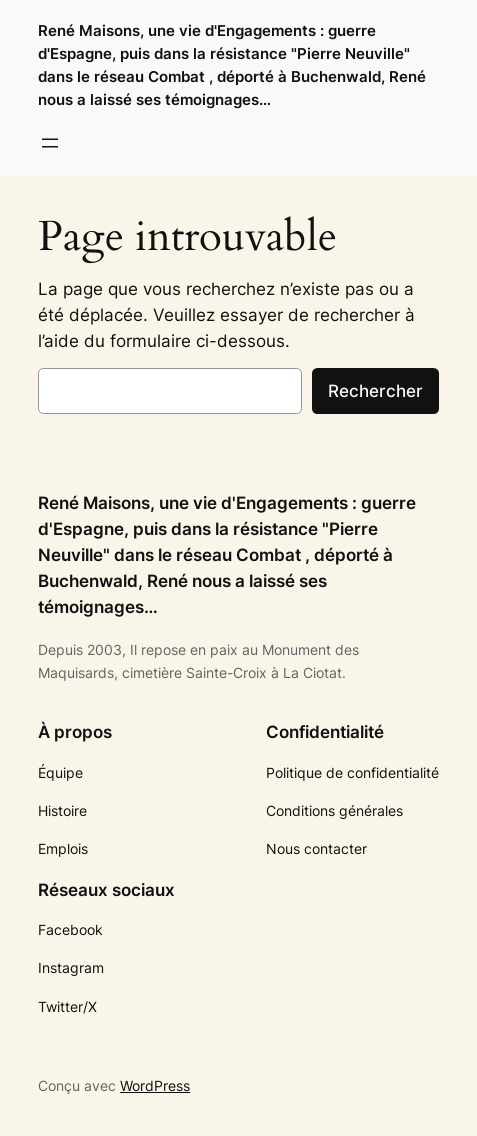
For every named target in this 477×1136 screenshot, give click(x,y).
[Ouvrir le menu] (50, 143)
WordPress (155, 1085)
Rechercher (375, 391)
